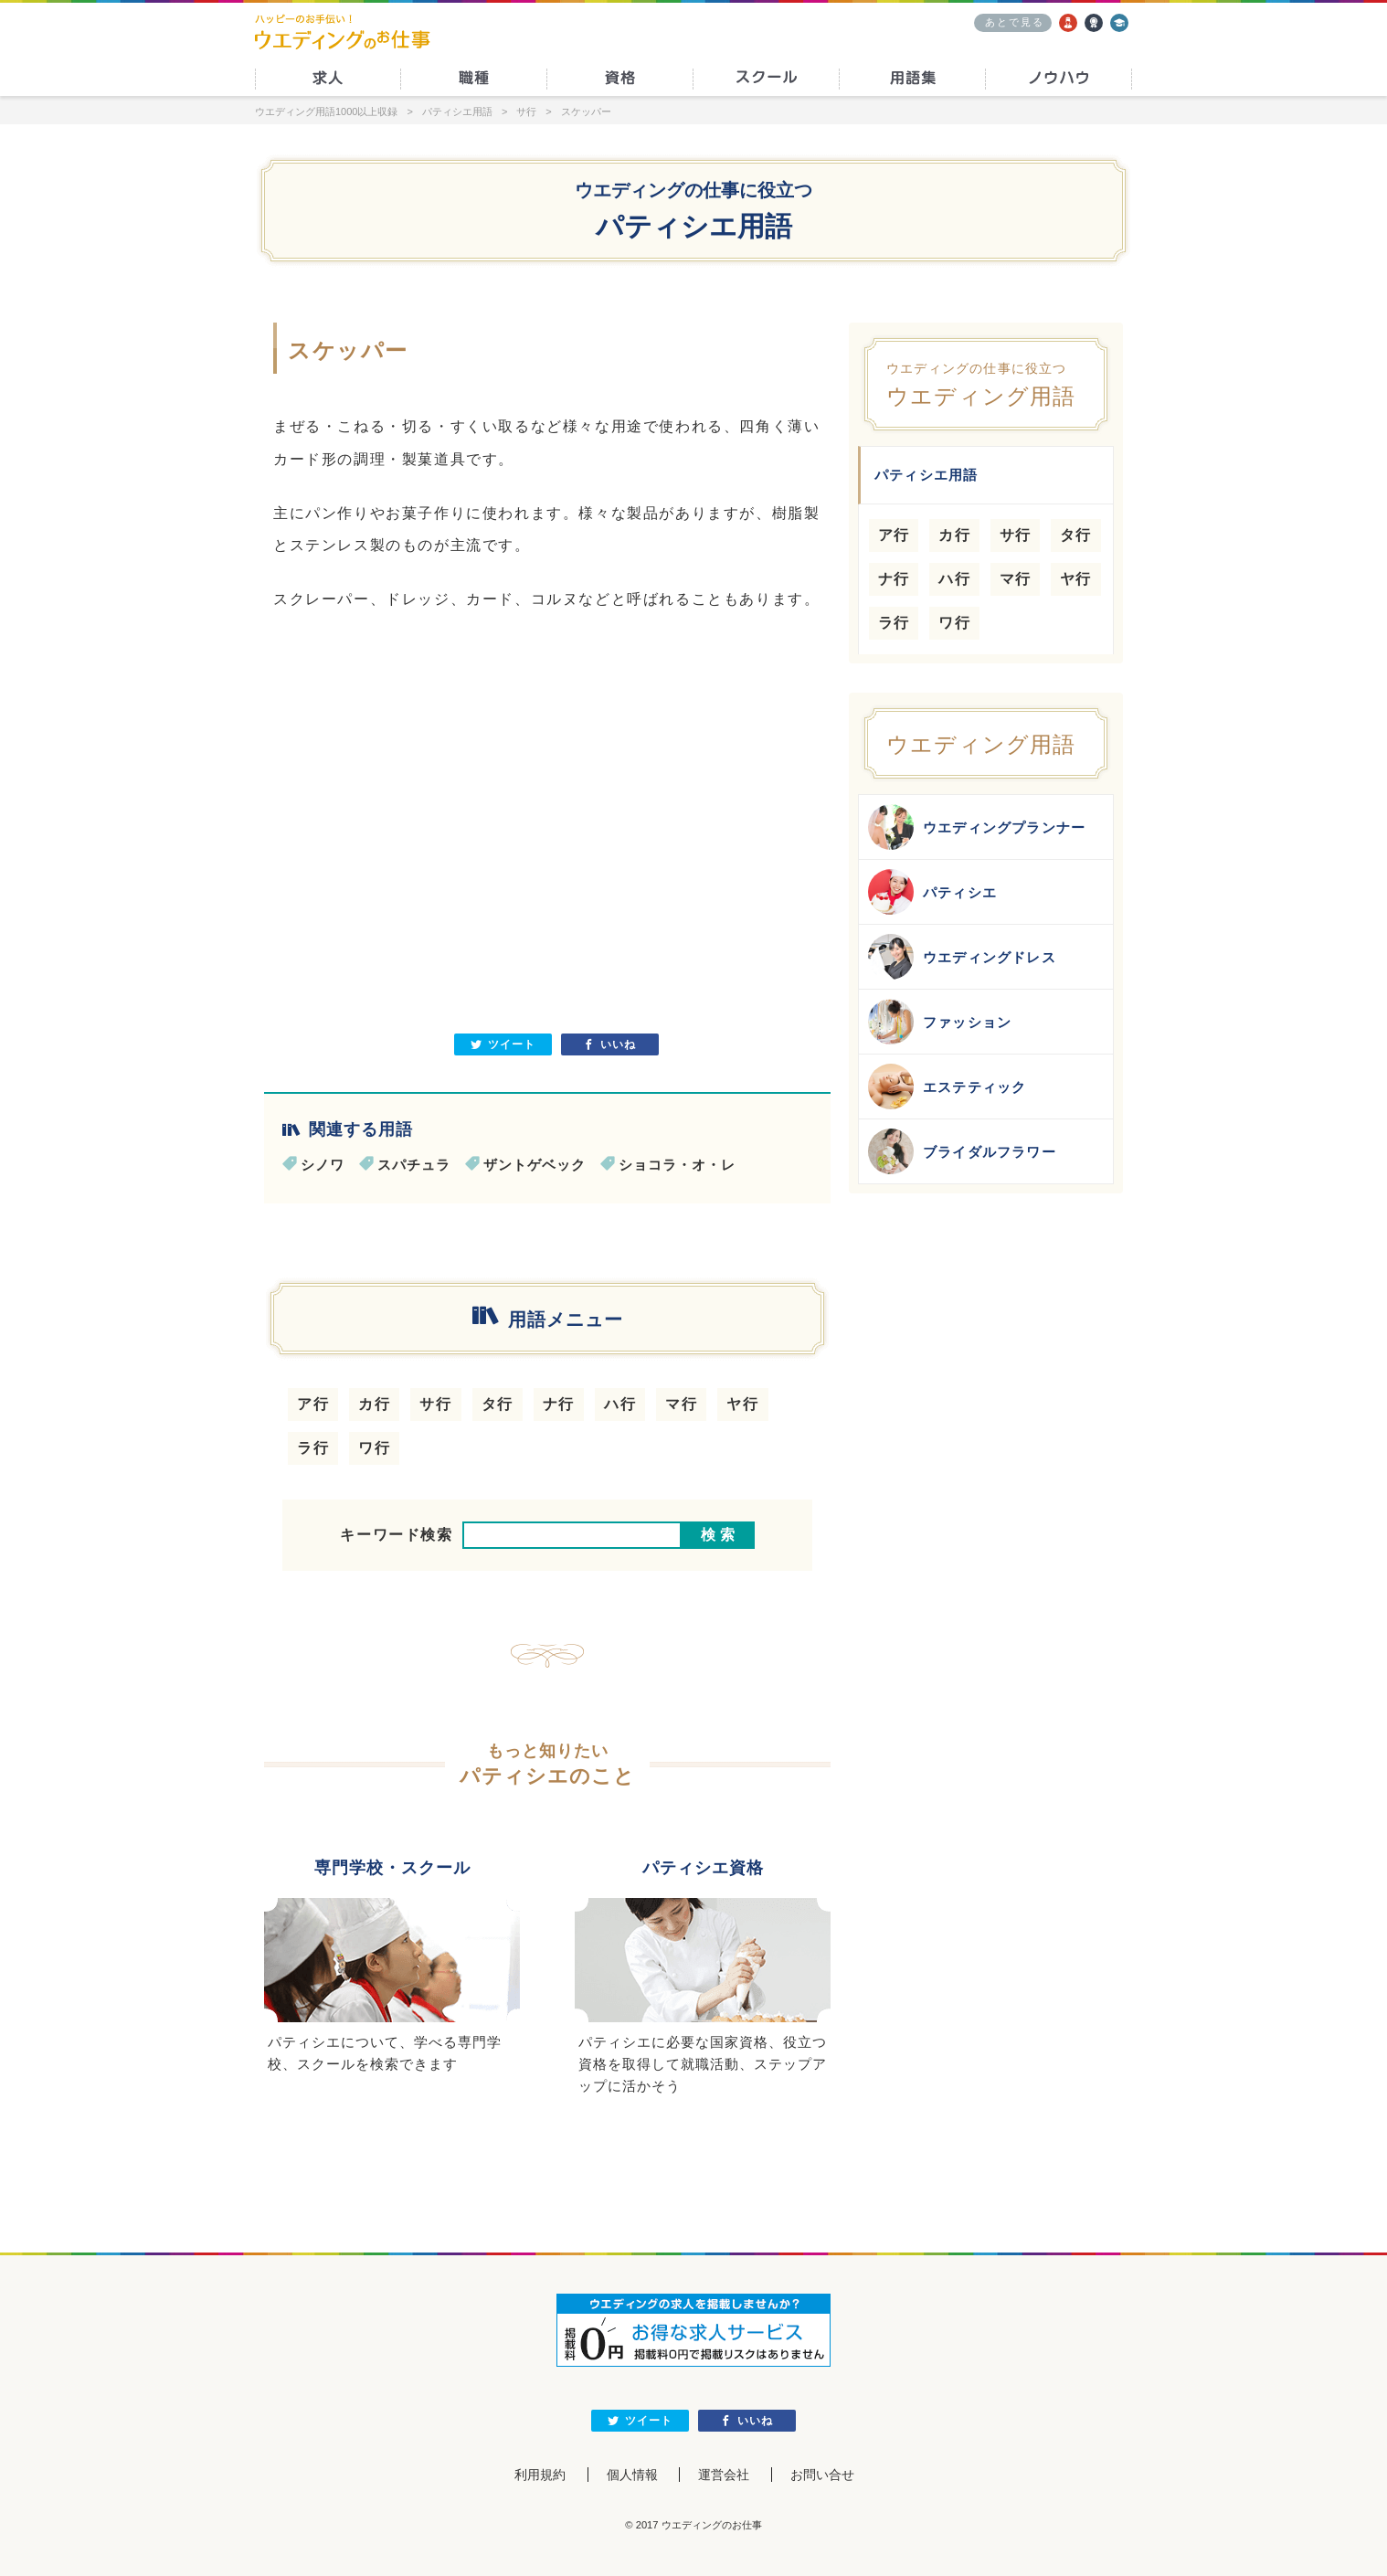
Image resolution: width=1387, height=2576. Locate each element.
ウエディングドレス (962, 957)
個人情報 (632, 2474)
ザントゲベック (534, 1164)
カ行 (374, 1404)
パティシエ (932, 892)
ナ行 (559, 1404)
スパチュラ (413, 1164)
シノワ (322, 1164)
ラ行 (313, 1448)
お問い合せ (822, 2474)
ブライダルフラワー (962, 1151)
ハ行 (620, 1404)
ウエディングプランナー (976, 827)
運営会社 (723, 2474)
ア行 (313, 1404)
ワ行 (374, 1448)
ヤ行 (742, 1404)
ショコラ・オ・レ (677, 1164)
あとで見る (1014, 21)
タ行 (498, 1404)
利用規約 (540, 2474)
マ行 (681, 1404)
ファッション (939, 1021)
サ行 (435, 1404)
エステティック (947, 1086)
